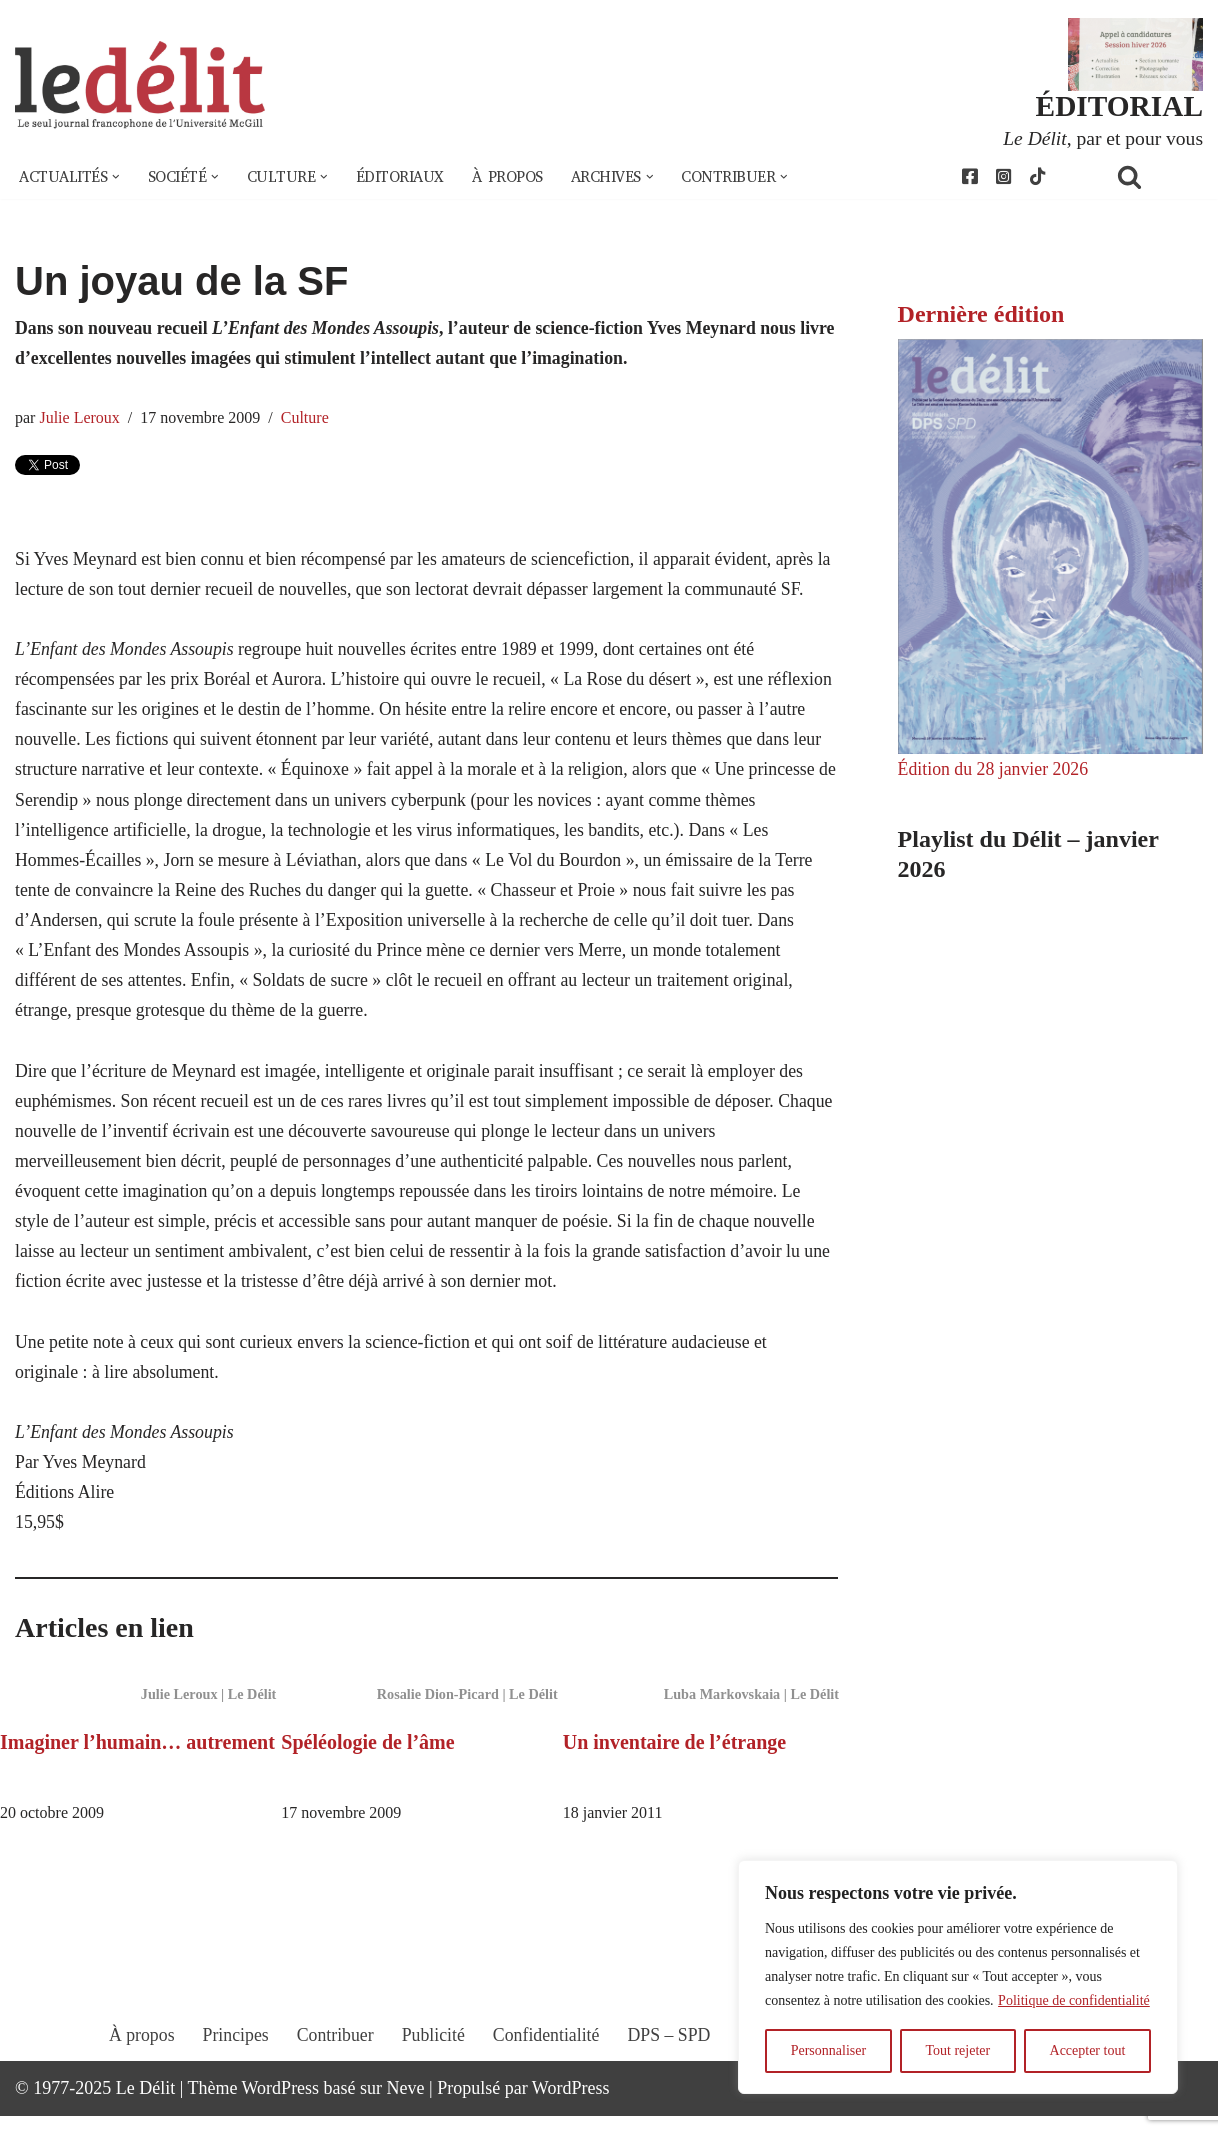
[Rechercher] (1155, 177)
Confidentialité (546, 2071)
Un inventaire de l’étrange (675, 1759)
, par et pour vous (1102, 138)
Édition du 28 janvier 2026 (994, 771)
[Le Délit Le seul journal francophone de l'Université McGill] (140, 86)
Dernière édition (981, 315)
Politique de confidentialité (1074, 2000)
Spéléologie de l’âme (367, 1759)
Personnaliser (828, 2050)
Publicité (432, 2071)
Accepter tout (1088, 2050)
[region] (958, 1977)
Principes (232, 2071)
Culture (307, 420)
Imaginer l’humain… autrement (137, 1759)
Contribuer (333, 2071)
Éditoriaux (408, 178)
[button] (118, 178)
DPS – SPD (669, 2071)
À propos (518, 178)
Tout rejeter (957, 2050)
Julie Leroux (80, 420)
